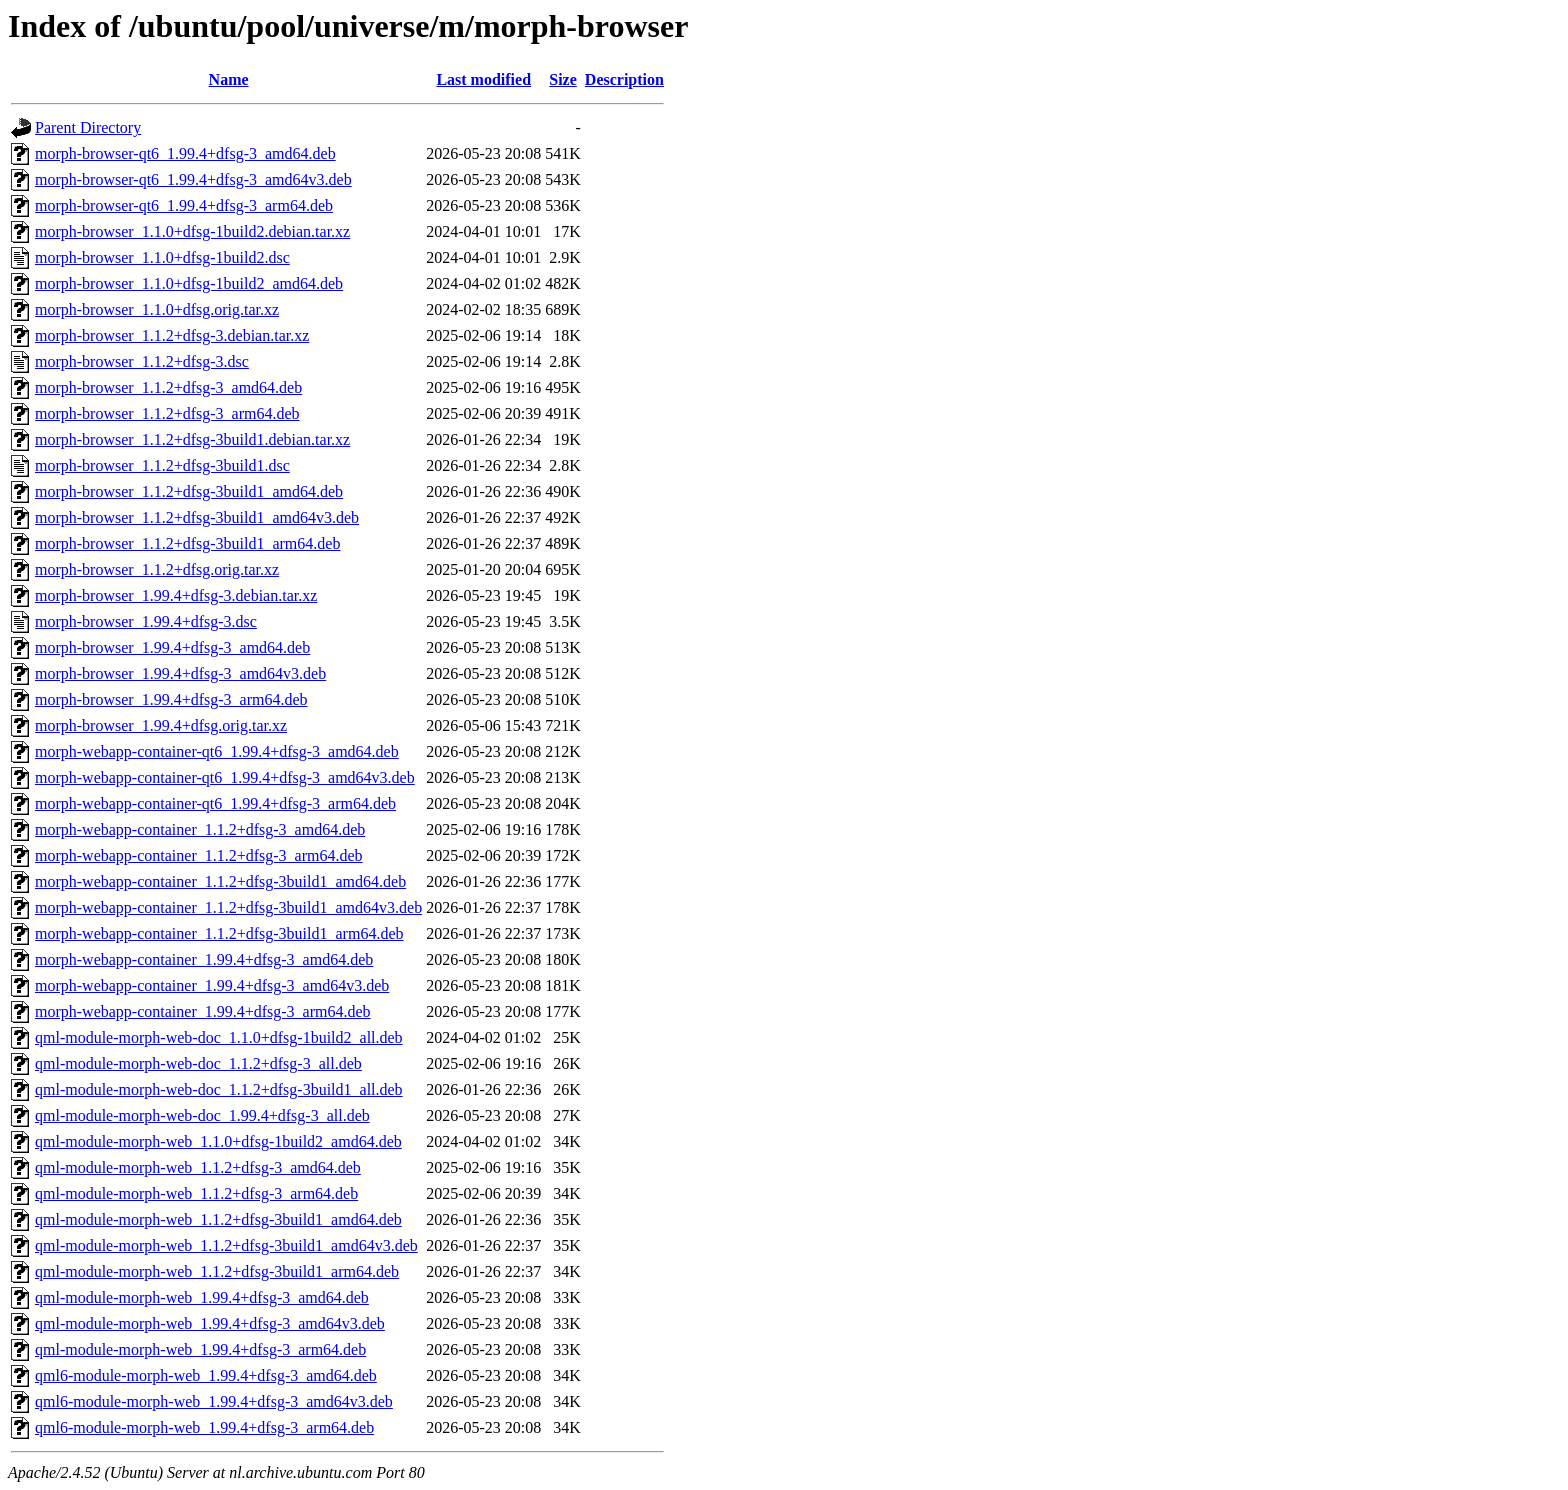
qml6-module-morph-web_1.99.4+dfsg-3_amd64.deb (206, 1375)
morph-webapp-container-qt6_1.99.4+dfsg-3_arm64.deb (215, 803)
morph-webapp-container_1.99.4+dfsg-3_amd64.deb (204, 959)
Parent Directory (88, 127)
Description (624, 79)
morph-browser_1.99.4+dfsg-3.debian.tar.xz (176, 595)
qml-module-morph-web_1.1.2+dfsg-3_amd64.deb (198, 1167)
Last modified (483, 79)
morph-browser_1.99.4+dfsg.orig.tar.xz (161, 725)
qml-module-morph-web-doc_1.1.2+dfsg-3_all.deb (198, 1063)
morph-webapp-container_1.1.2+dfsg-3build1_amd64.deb (220, 881)
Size (563, 79)
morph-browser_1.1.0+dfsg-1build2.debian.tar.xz (192, 231)
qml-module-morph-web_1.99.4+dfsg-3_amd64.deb (202, 1297)
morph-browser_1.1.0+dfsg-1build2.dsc (162, 257)
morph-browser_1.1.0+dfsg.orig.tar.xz (157, 309)
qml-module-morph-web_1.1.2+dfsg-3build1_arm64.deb (217, 1271)
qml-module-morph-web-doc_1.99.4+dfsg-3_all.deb (202, 1115)
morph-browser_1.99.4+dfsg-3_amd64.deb (172, 647)
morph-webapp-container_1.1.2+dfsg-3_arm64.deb (199, 855)
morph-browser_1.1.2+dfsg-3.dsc (142, 361)
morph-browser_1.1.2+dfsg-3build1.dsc (162, 465)
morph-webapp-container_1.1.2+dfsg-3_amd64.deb (200, 829)
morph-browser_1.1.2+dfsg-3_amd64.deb (168, 387)
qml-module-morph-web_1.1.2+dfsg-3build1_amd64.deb (218, 1219)
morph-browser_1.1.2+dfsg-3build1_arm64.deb (187, 543)
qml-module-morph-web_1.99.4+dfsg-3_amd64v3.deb (210, 1323)
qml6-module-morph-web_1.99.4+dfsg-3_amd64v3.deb (214, 1401)
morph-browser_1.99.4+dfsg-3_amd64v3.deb (180, 673)
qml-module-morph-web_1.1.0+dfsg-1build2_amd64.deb (218, 1141)
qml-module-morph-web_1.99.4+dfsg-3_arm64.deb (200, 1349)
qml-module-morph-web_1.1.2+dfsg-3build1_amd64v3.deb (226, 1245)
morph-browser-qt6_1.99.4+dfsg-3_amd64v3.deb (193, 179)
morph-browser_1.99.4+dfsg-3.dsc (146, 621)
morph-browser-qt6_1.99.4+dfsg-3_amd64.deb (185, 153)
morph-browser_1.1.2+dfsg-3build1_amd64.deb (189, 491)
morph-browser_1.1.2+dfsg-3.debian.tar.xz (172, 335)
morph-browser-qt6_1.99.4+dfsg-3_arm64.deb (184, 205)
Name (229, 79)
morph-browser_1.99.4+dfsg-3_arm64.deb (171, 699)
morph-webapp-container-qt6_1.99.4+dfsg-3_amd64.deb (217, 751)
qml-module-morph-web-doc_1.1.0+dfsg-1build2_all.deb (219, 1037)
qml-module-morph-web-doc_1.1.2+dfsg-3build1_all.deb (219, 1089)
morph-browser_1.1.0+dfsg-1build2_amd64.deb (189, 283)
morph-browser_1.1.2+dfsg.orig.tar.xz (157, 569)
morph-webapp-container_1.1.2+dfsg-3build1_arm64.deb (219, 933)
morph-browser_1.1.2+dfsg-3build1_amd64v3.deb (197, 517)
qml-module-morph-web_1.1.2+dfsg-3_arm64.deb (196, 1193)
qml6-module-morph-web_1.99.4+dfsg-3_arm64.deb (204, 1427)
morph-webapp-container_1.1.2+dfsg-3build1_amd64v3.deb (228, 907)
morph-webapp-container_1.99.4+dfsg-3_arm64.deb (203, 1011)
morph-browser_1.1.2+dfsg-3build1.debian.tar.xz (192, 439)
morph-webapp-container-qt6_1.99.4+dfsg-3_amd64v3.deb (225, 777)
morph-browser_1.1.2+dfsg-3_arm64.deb (167, 413)
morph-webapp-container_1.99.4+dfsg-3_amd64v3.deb (212, 985)
